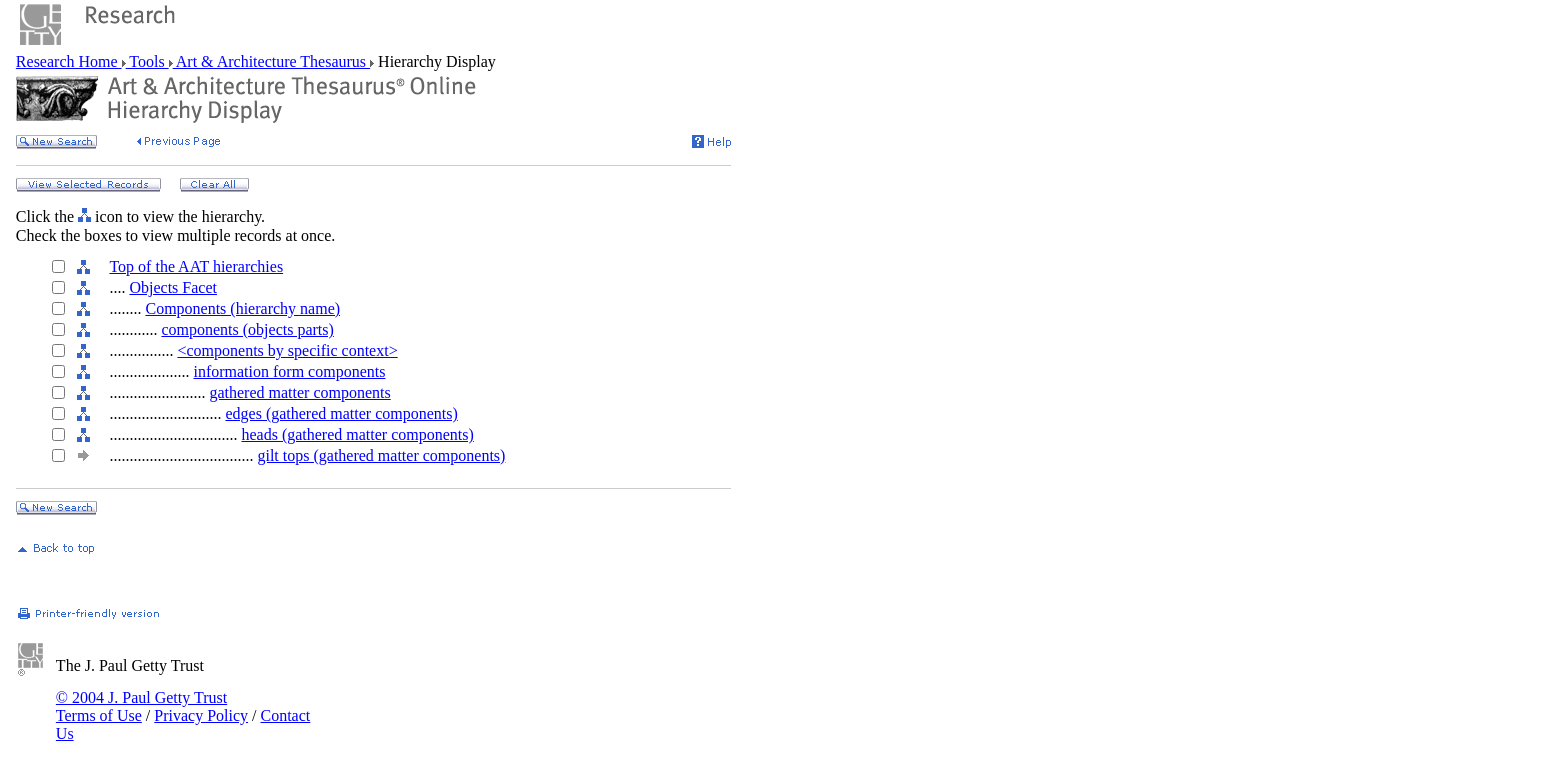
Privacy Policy (201, 715)
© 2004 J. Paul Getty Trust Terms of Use (141, 706)
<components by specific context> (287, 350)
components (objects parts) (247, 329)
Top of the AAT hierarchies (196, 266)
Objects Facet (173, 287)
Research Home (69, 61)
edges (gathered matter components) (341, 413)
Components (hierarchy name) (242, 308)
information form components (289, 371)
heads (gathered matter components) (357, 434)
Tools (147, 61)
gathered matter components (299, 392)
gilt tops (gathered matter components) (381, 455)
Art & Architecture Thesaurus (271, 61)
